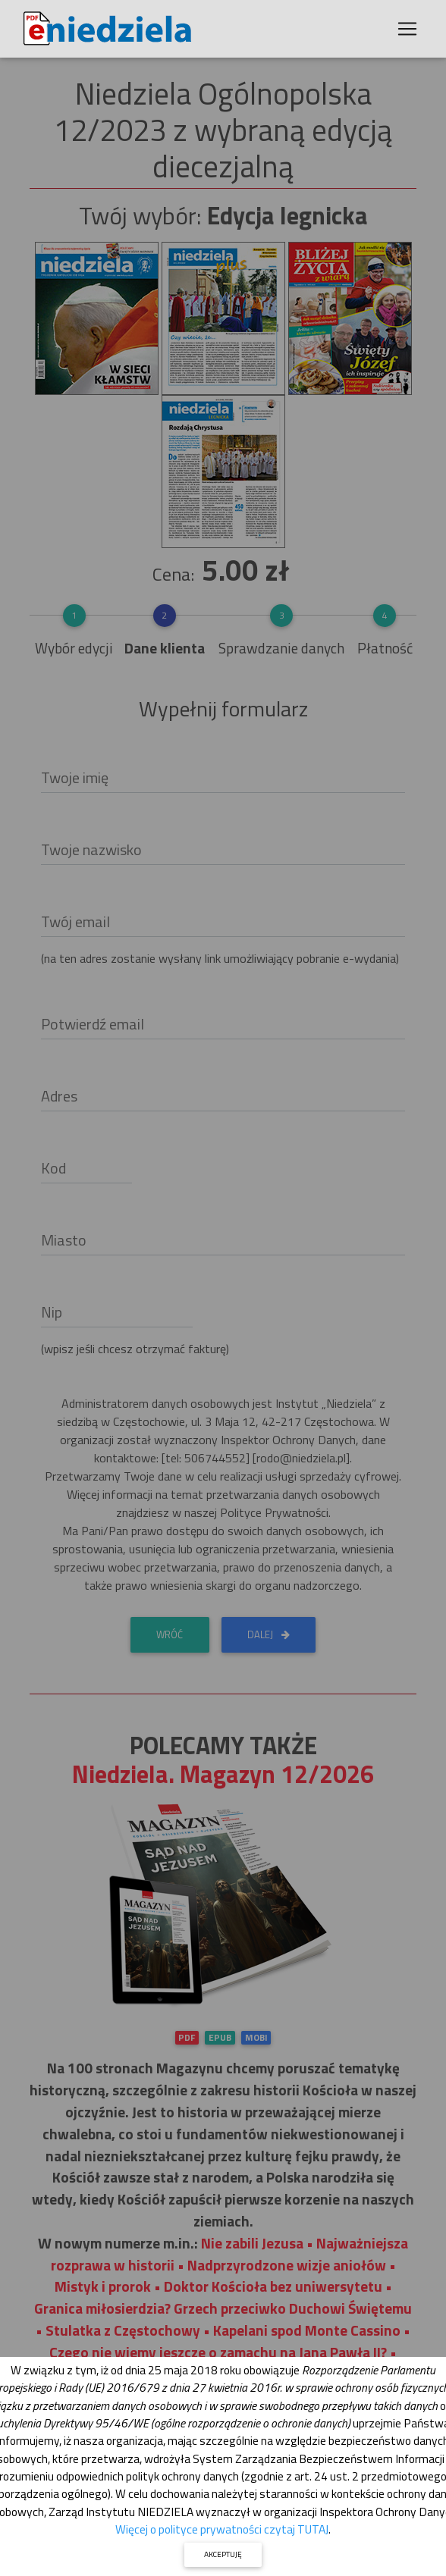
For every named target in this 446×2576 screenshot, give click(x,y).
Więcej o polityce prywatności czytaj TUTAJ (221, 2529)
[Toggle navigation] (407, 28)
